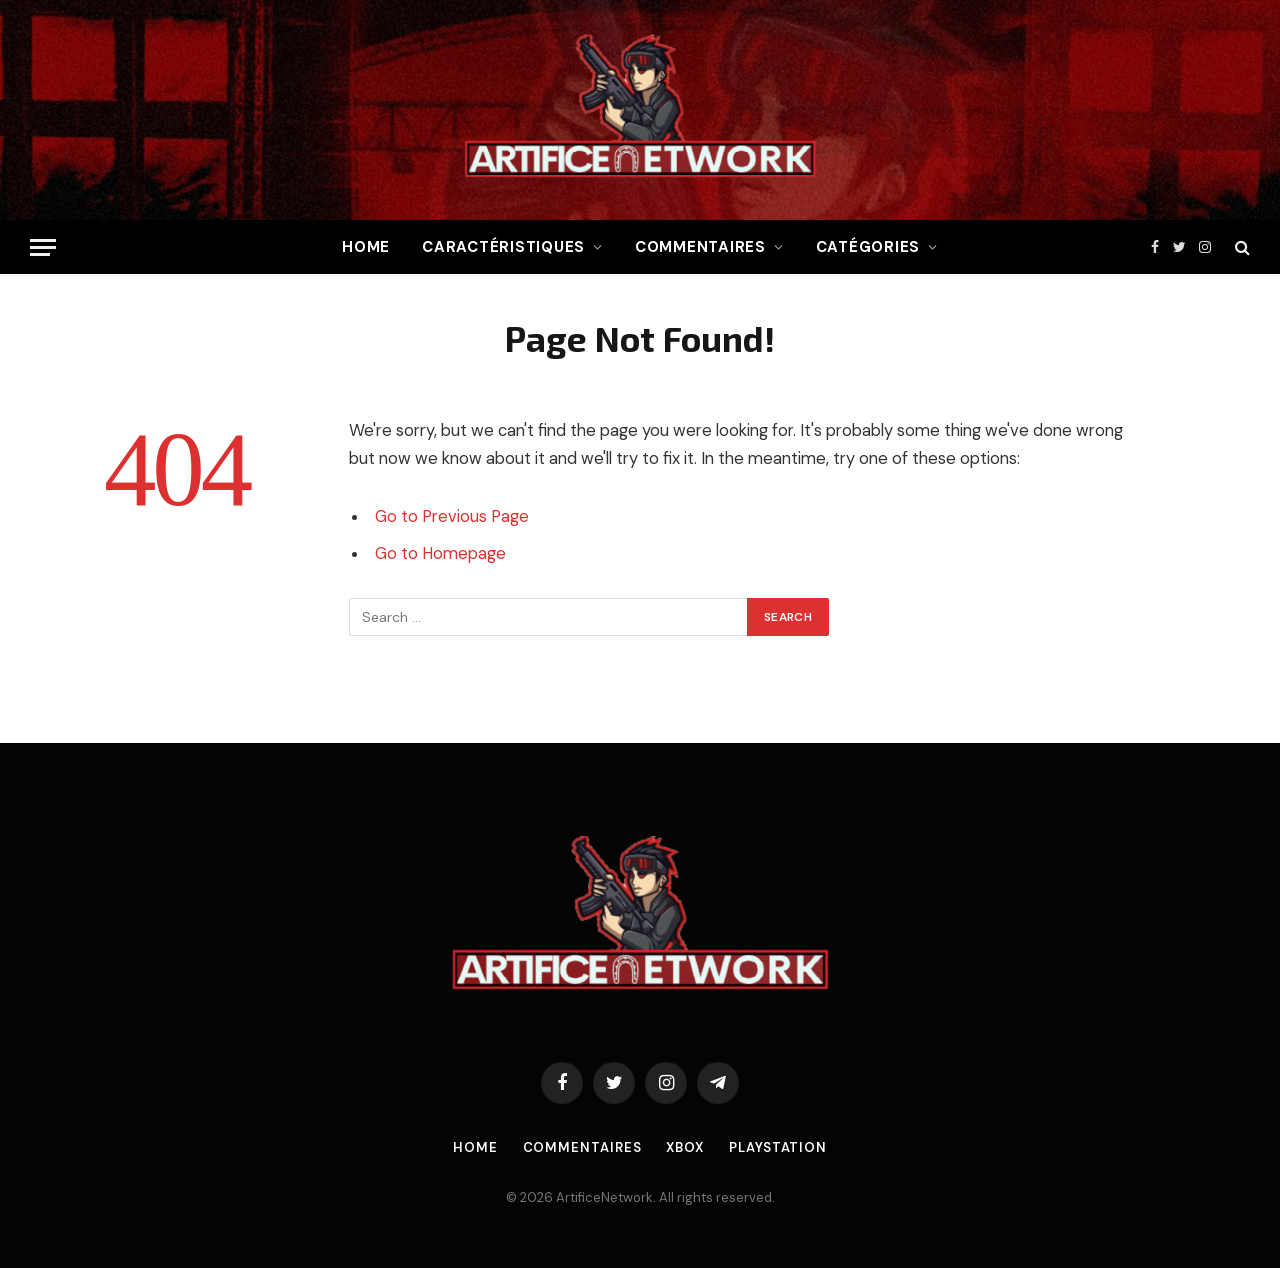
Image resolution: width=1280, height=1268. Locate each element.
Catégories (868, 247)
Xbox (685, 1147)
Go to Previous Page (452, 516)
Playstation (778, 1147)
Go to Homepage (440, 553)
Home (366, 247)
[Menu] (43, 247)
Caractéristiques (503, 247)
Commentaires (700, 247)
